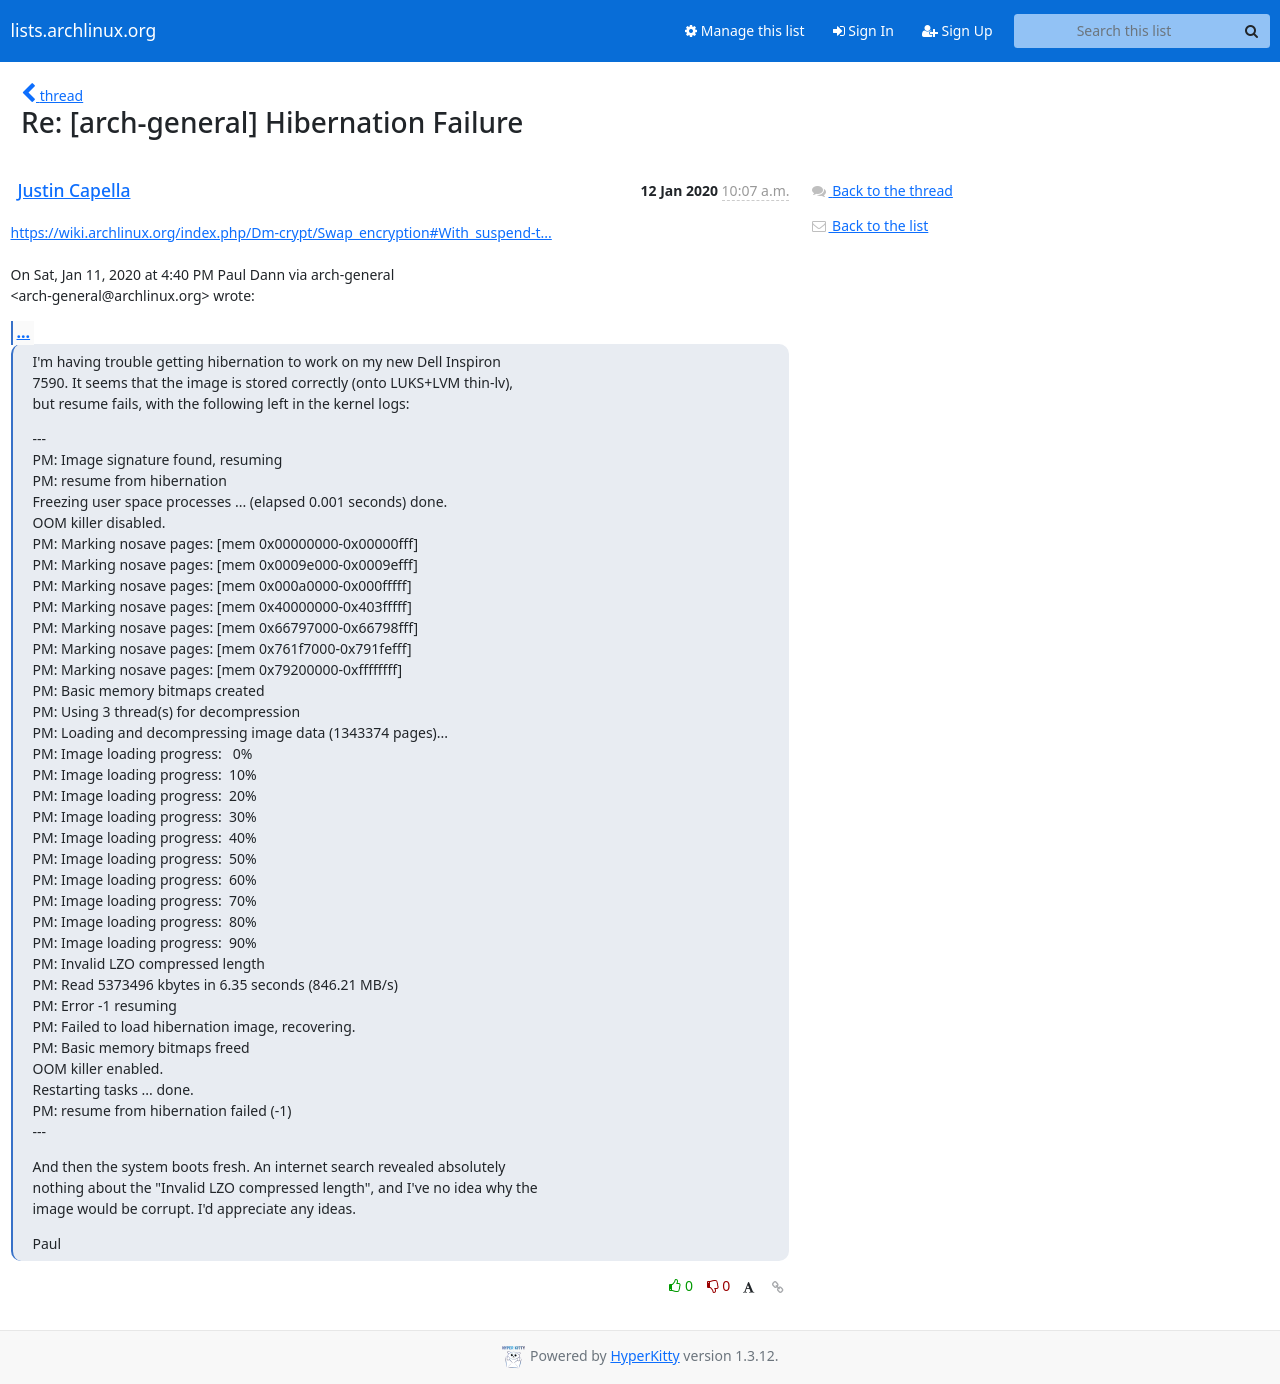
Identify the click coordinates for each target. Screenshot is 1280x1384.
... (24, 332)
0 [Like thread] (682, 1285)
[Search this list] (1124, 31)
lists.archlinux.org (84, 31)
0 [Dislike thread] (719, 1285)
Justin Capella (74, 190)
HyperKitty (644, 1355)
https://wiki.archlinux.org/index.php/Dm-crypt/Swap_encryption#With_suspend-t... (281, 232)
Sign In (863, 30)
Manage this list (745, 30)
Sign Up (957, 30)
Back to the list (869, 225)
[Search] (1252, 31)
